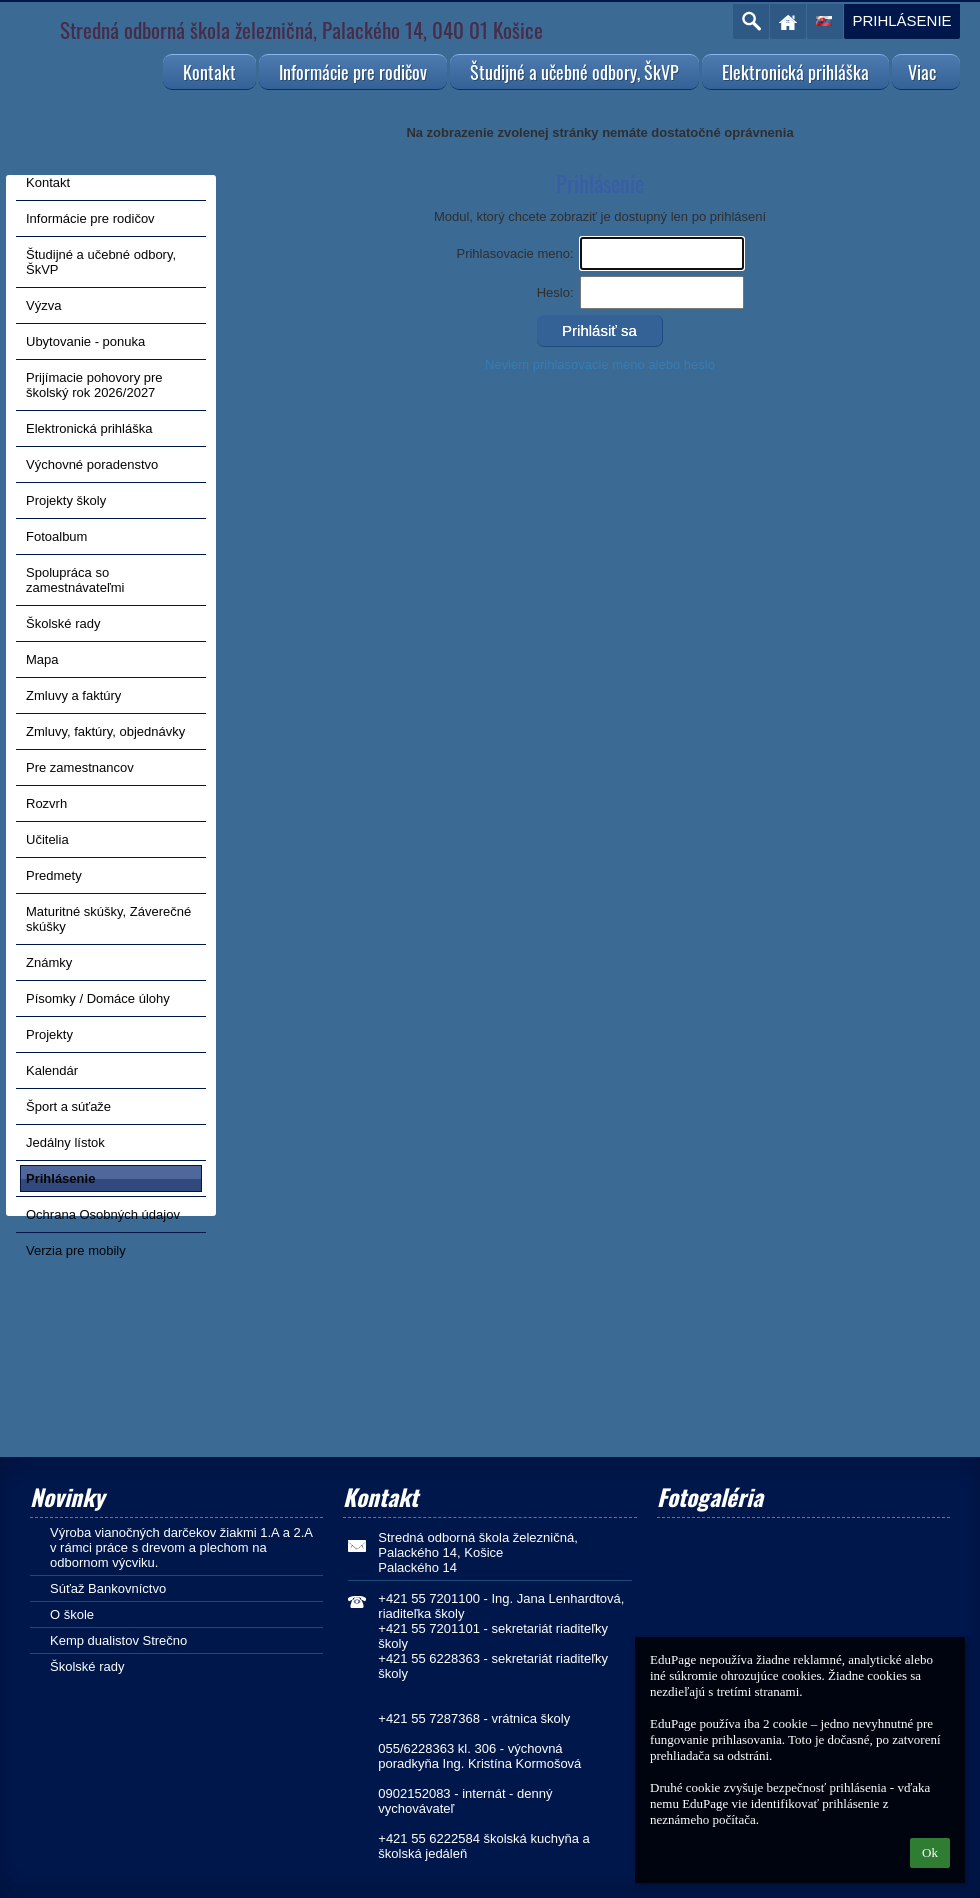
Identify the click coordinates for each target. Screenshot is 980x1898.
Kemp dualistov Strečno (118, 1640)
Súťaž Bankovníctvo (108, 1588)
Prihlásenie (901, 20)
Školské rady (87, 1666)
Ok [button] (930, 1852)
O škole (72, 1614)
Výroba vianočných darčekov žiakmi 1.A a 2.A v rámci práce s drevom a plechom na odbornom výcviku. (181, 1547)
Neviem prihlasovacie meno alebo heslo (600, 364)
